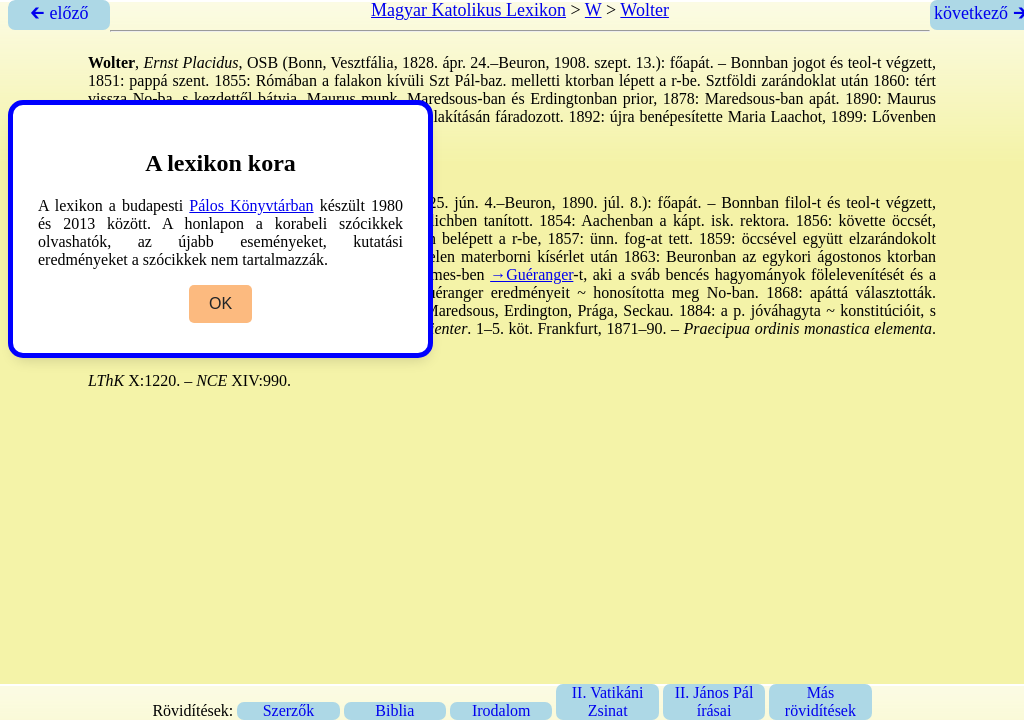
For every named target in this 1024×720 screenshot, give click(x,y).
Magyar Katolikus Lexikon (468, 10)
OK (220, 303)
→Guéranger (531, 274)
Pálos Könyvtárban (251, 205)
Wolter (644, 10)
